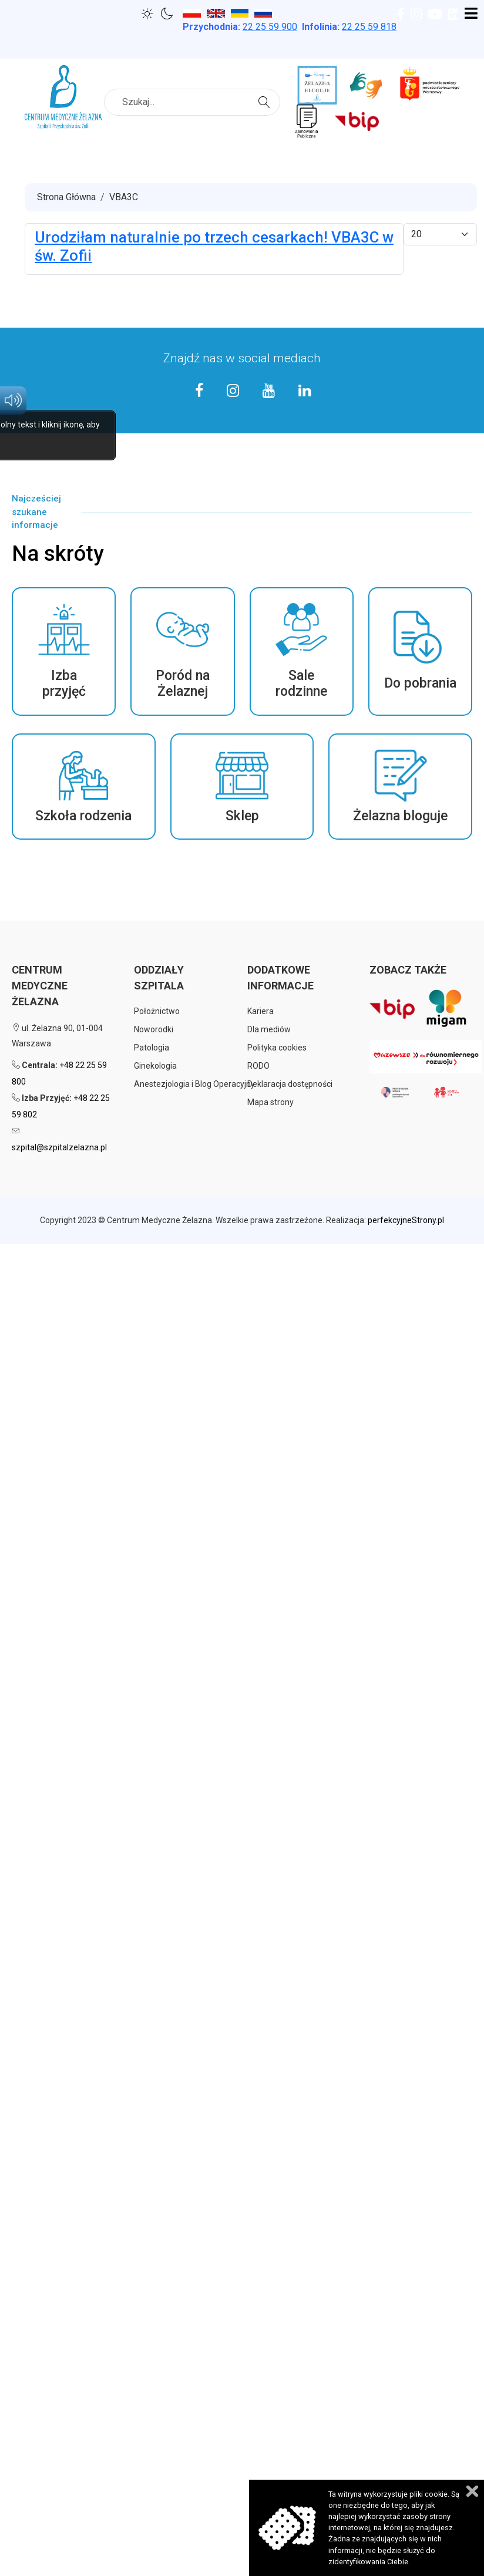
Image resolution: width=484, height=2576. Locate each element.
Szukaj (265, 101)
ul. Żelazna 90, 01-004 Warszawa (57, 1035)
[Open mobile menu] (471, 14)
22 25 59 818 (369, 26)
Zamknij (472, 2491)
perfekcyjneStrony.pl (406, 1220)
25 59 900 (270, 26)
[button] (64, 651)
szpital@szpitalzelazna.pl (59, 1147)
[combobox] (192, 102)
